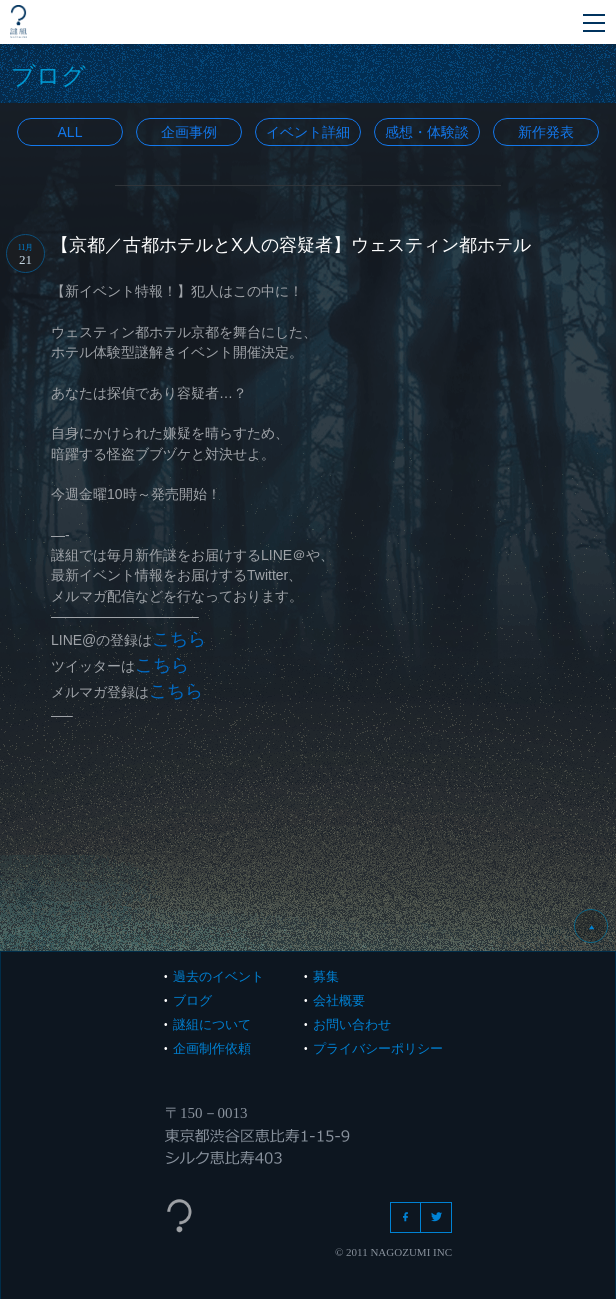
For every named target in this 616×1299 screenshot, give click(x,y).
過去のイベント (218, 976)
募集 (326, 976)
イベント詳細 (308, 132)
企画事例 (189, 132)
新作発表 (546, 132)
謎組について (212, 1024)
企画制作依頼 (212, 1048)
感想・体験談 (427, 132)
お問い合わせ (352, 1024)
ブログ (192, 1000)
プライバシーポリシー (378, 1048)
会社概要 (339, 1000)
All (70, 132)
